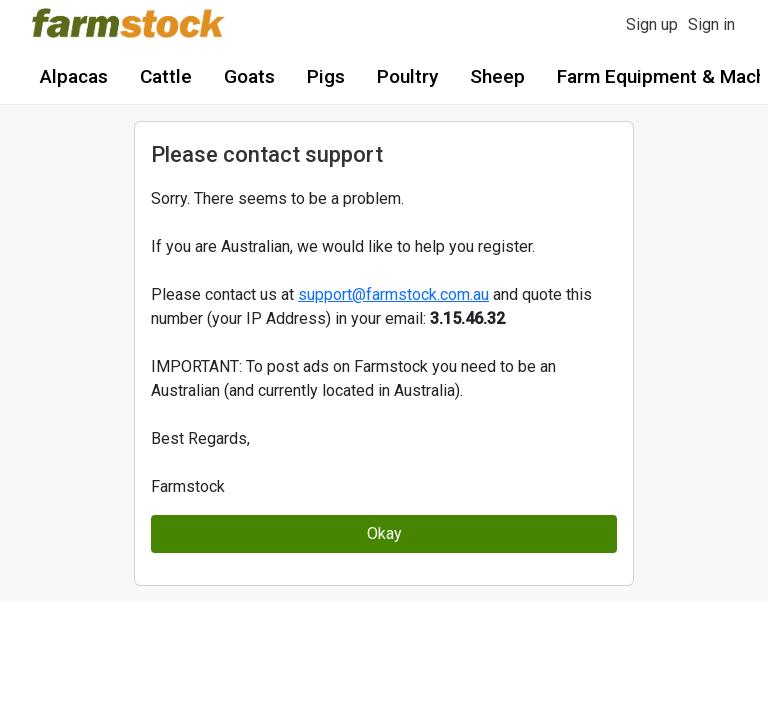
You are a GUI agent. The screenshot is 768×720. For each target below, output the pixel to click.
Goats (249, 76)
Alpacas (74, 76)
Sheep (497, 76)
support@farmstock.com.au (393, 294)
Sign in (711, 24)
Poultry (407, 76)
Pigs (326, 76)
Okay (384, 533)
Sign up (652, 24)
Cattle (166, 76)
